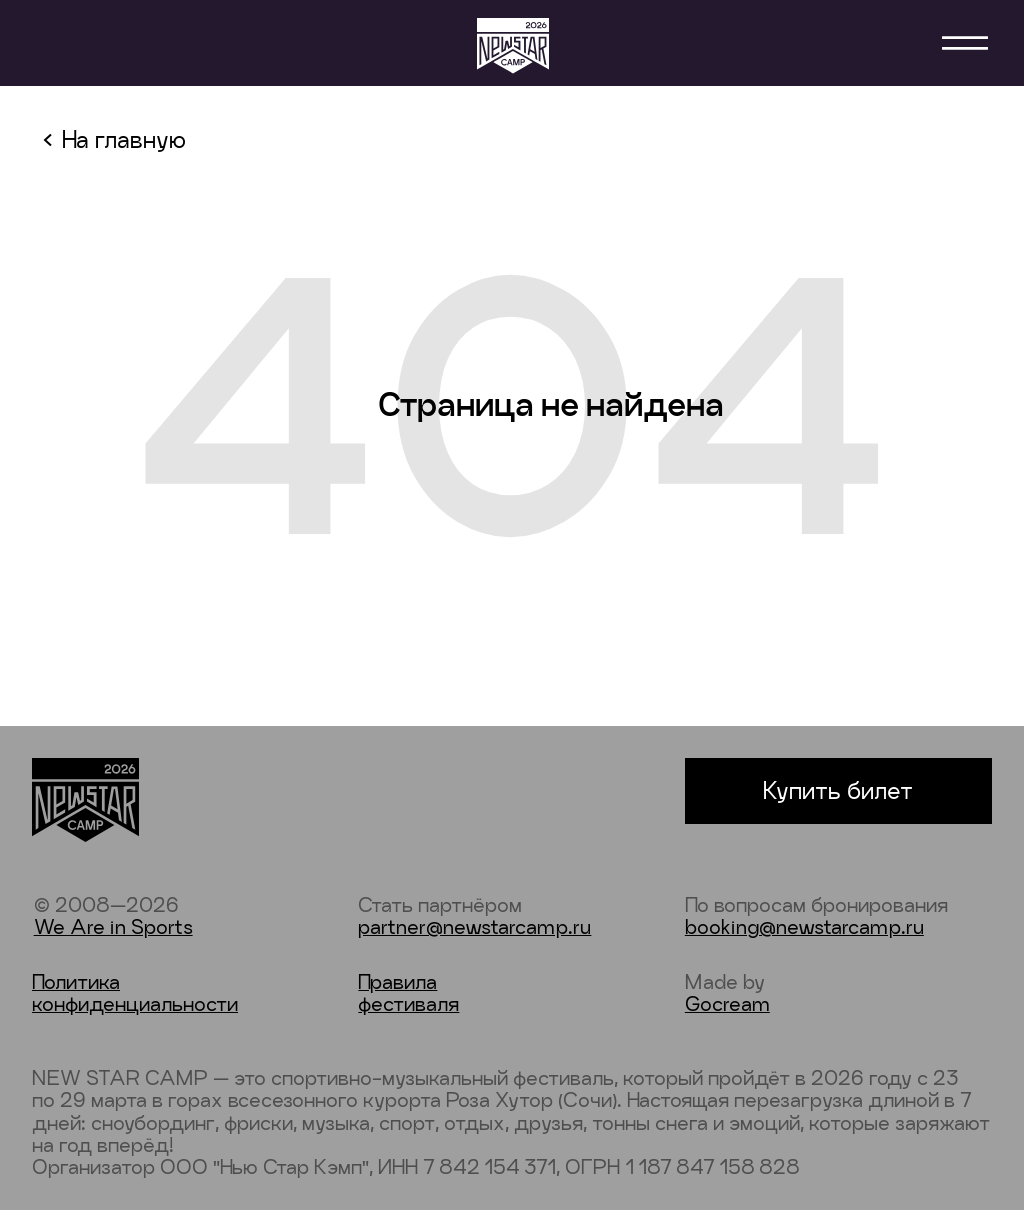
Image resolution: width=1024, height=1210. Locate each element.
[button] (965, 43)
